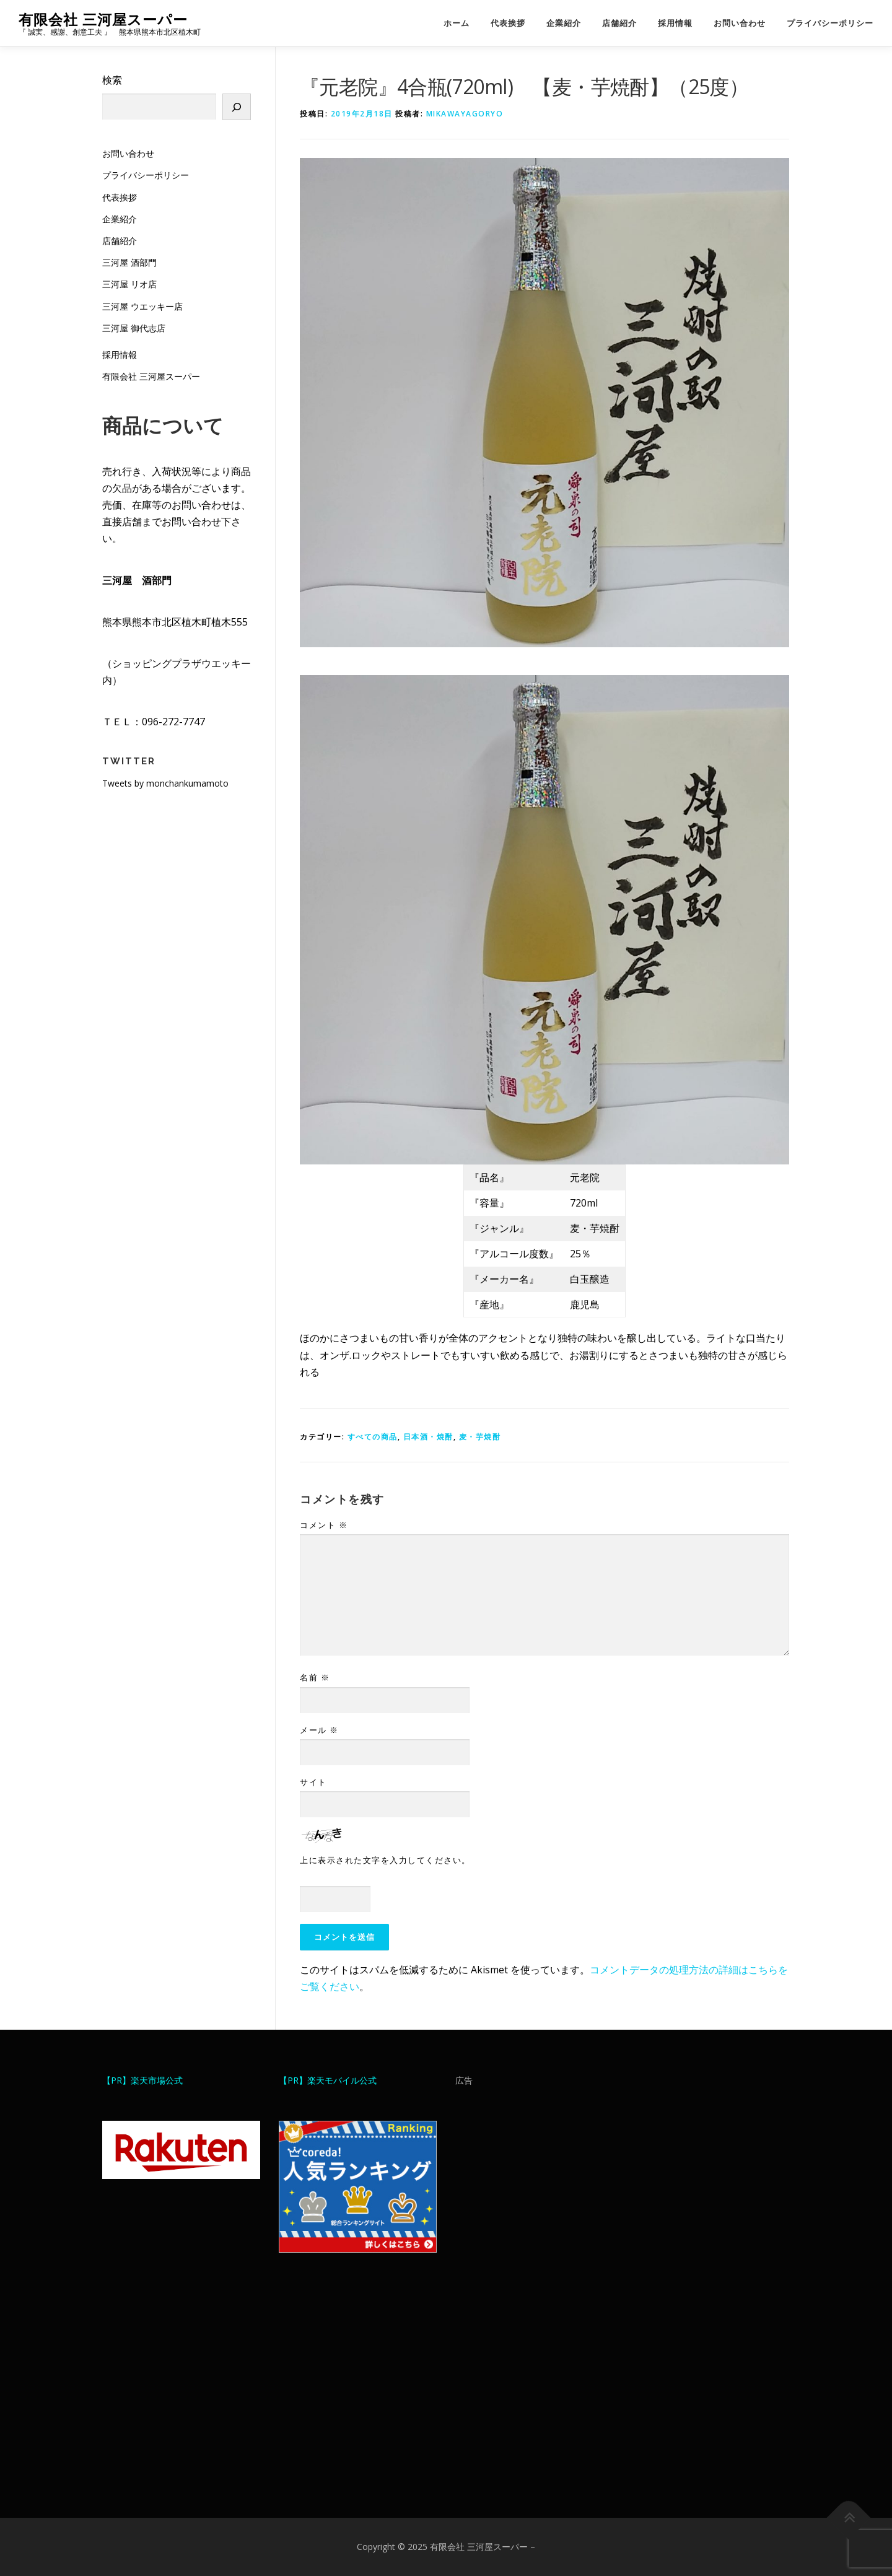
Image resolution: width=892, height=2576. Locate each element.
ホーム (457, 23)
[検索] (236, 107)
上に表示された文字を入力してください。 (385, 1860)
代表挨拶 (508, 23)
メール (319, 1730)
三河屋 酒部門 (129, 262)
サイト (313, 1782)
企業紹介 (563, 23)
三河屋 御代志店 (133, 328)
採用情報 (675, 23)
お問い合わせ (740, 23)
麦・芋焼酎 (480, 1436)
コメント (324, 1524)
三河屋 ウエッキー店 (142, 306)
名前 (315, 1677)
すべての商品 (373, 1436)
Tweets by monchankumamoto (165, 783)
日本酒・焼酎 (428, 1436)
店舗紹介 (619, 23)
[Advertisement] (534, 2292)
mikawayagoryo (465, 113)
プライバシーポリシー (830, 23)
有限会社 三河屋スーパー (103, 19)
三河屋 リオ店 (129, 284)
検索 (112, 80)
